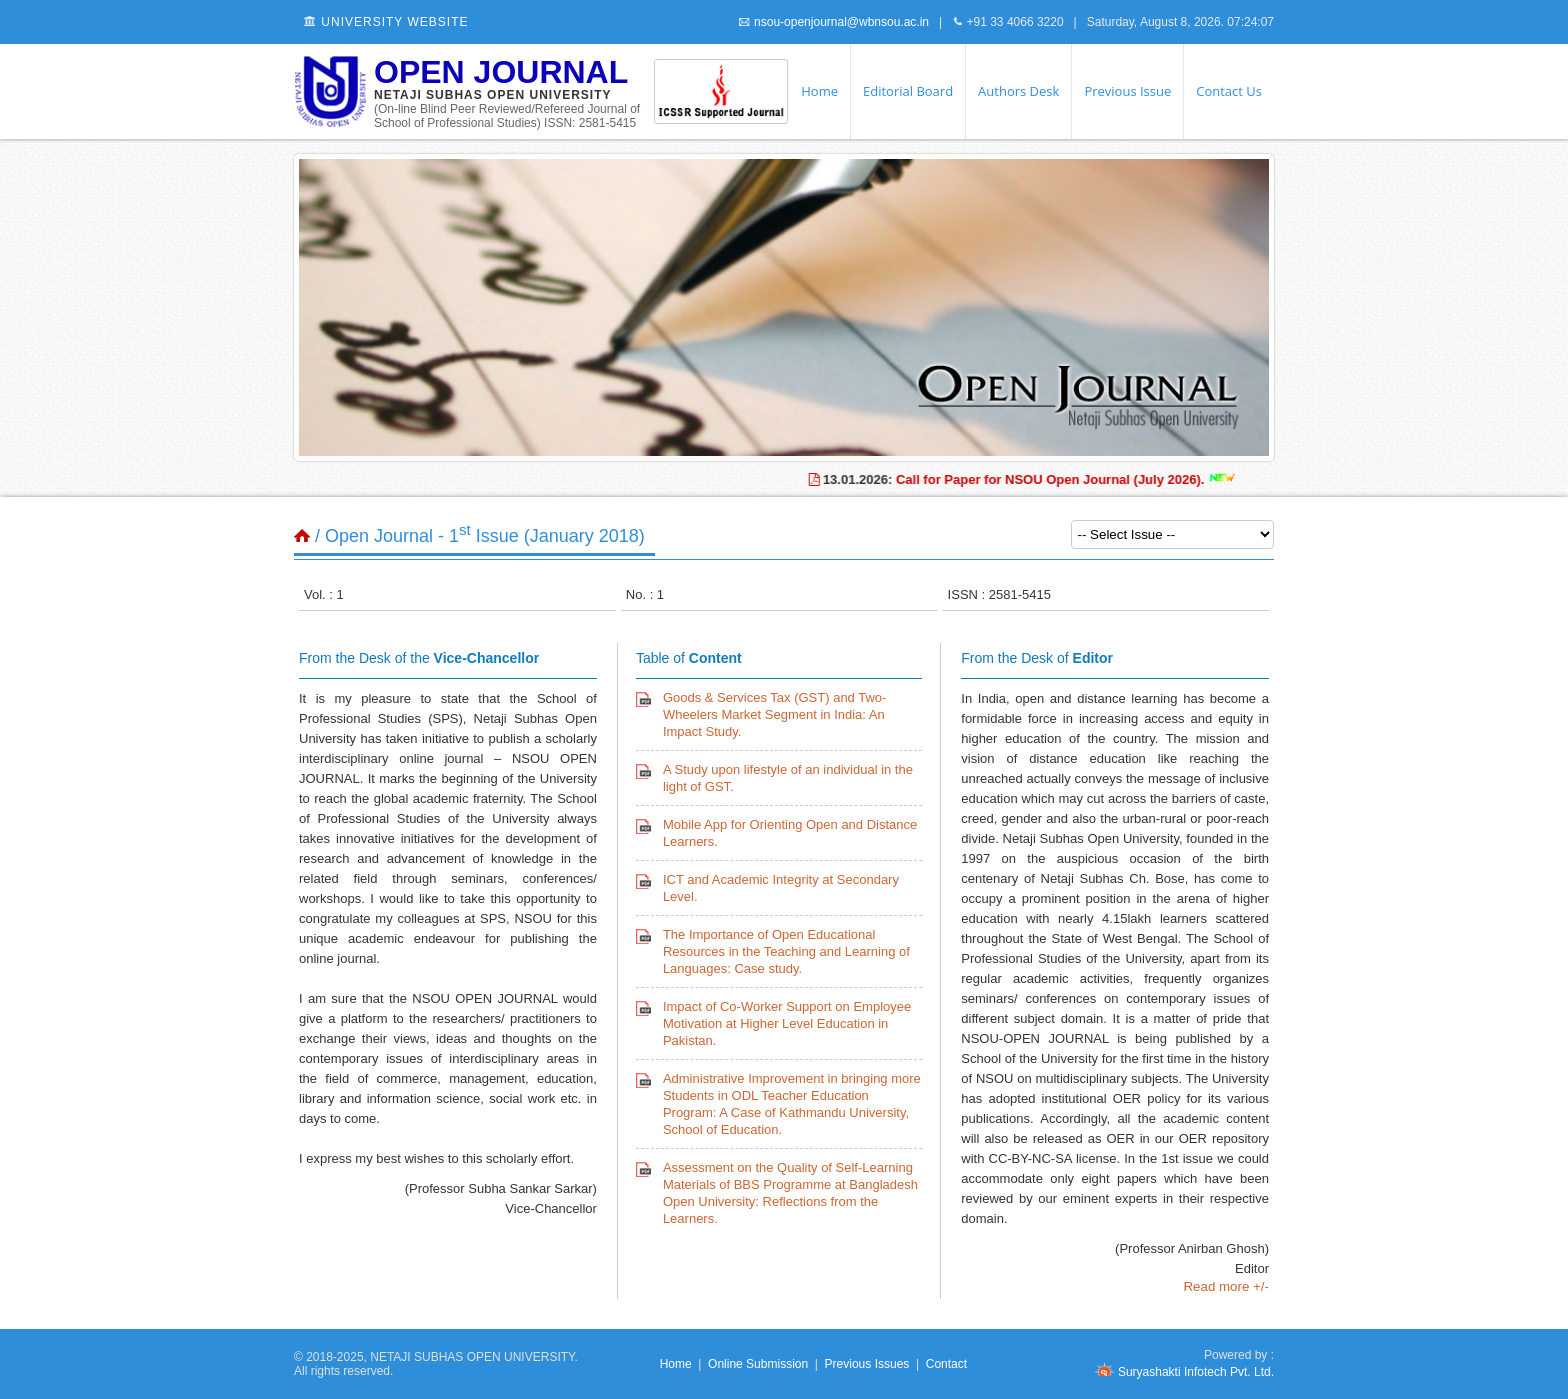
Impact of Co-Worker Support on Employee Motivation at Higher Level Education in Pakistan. (787, 1023)
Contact (946, 1364)
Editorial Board (908, 91)
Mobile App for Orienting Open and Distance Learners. (790, 833)
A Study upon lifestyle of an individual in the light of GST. (788, 778)
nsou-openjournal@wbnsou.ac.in (834, 22)
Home (819, 91)
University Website (386, 22)
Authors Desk (1018, 91)
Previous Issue (1127, 91)
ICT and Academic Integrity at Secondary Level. (781, 888)
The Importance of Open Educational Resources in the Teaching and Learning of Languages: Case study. (786, 951)
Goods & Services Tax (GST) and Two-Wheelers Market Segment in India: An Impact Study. (775, 714)
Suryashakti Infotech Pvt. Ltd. (1184, 1372)
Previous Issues (867, 1364)
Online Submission (758, 1364)
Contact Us (1229, 91)
